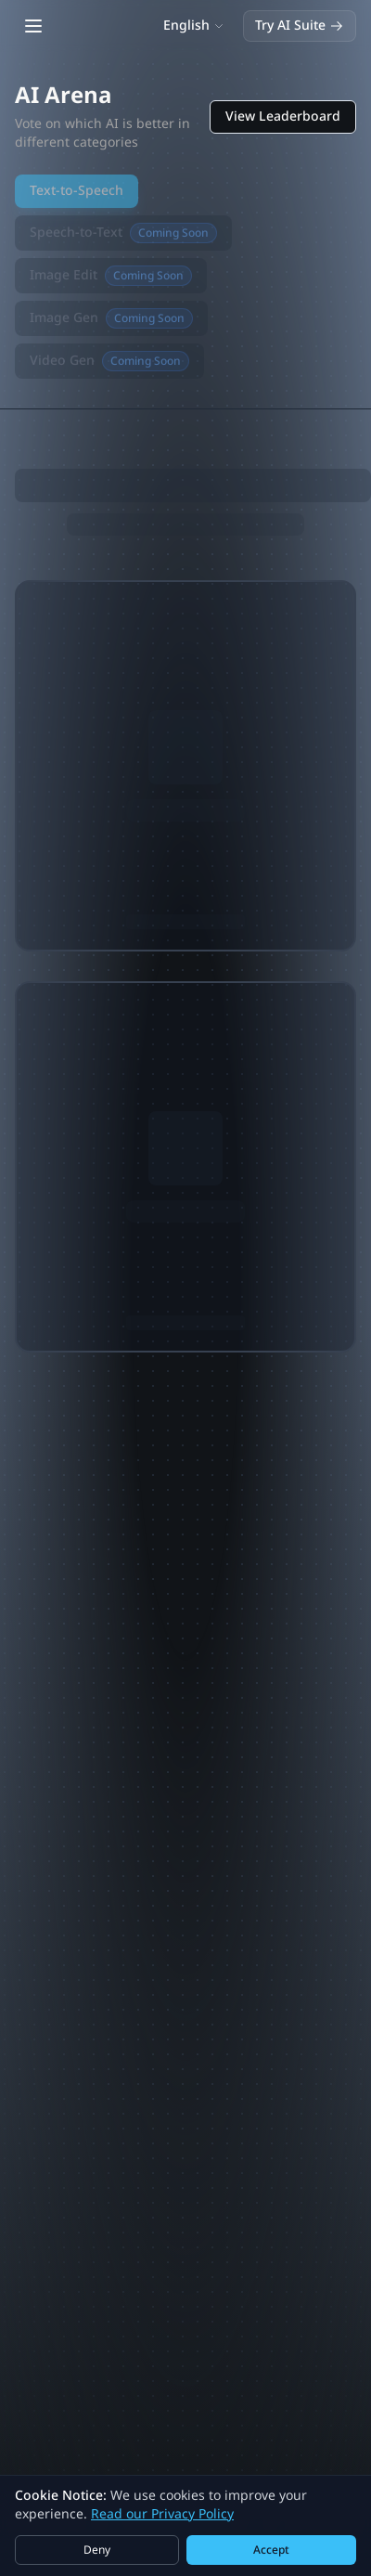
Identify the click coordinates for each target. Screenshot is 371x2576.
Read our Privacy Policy (162, 2514)
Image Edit (111, 275)
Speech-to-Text (123, 233)
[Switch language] (194, 26)
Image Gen (111, 318)
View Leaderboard (282, 116)
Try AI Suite (299, 25)
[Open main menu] (33, 26)
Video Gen (109, 361)
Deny (96, 2550)
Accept (271, 2550)
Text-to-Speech (76, 191)
